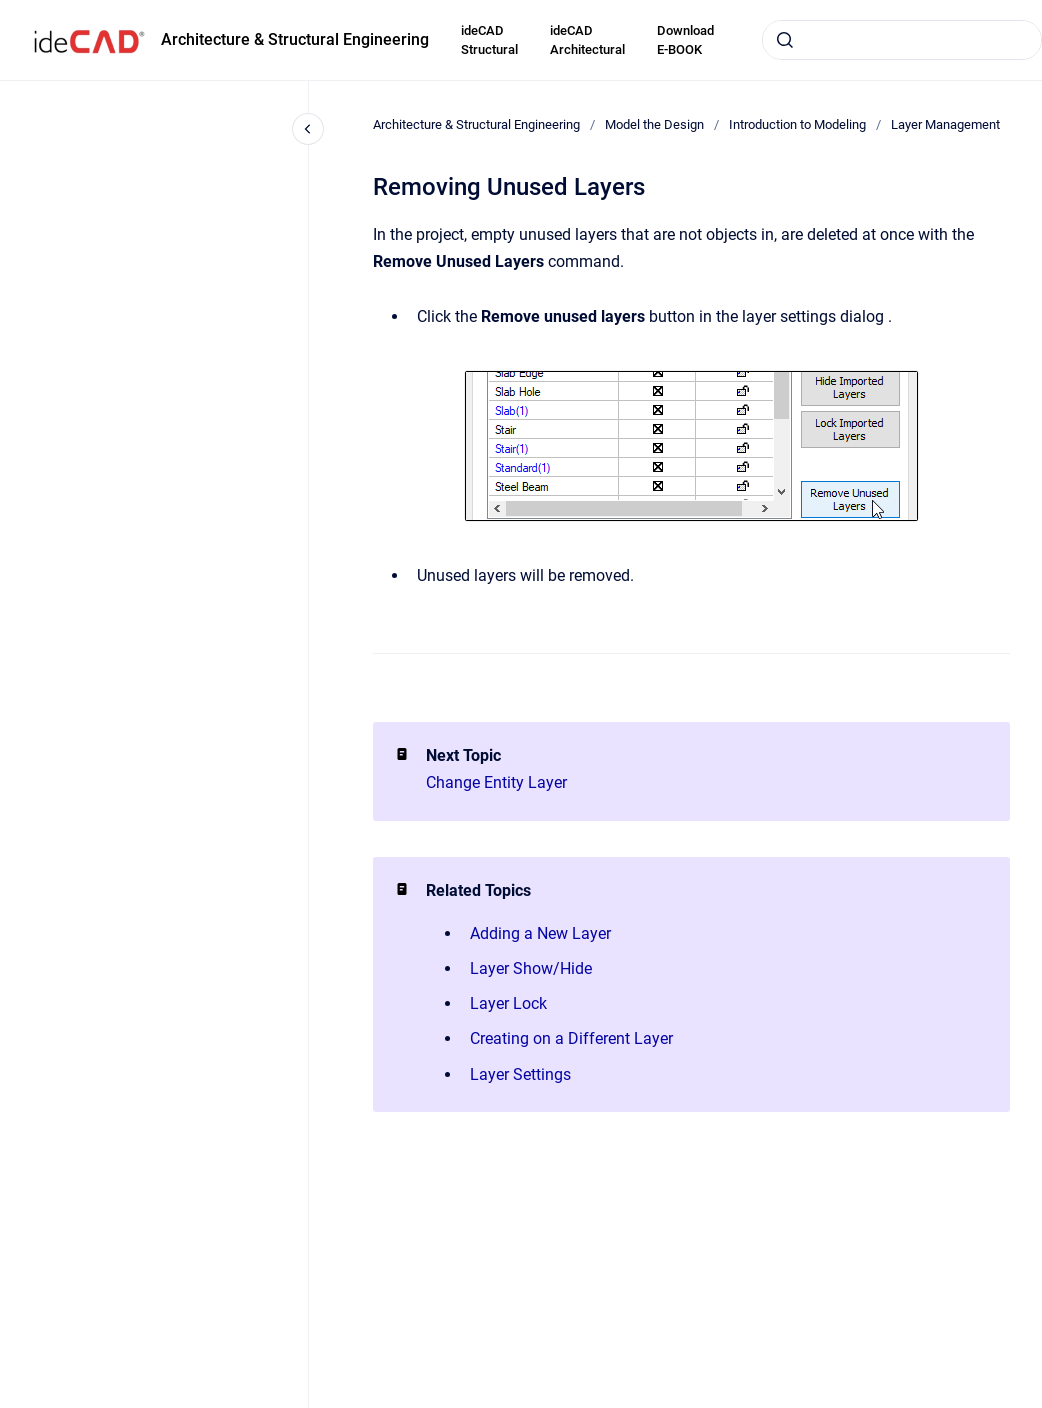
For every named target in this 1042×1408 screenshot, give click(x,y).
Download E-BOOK (685, 40)
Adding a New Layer (540, 933)
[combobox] (902, 40)
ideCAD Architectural (587, 40)
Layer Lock (508, 1003)
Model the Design (654, 124)
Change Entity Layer (496, 782)
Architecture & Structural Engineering (295, 39)
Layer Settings (520, 1074)
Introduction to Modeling (797, 124)
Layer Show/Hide (531, 968)
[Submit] (785, 40)
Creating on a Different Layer (571, 1038)
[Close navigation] (308, 129)
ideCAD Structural (489, 40)
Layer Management (945, 124)
